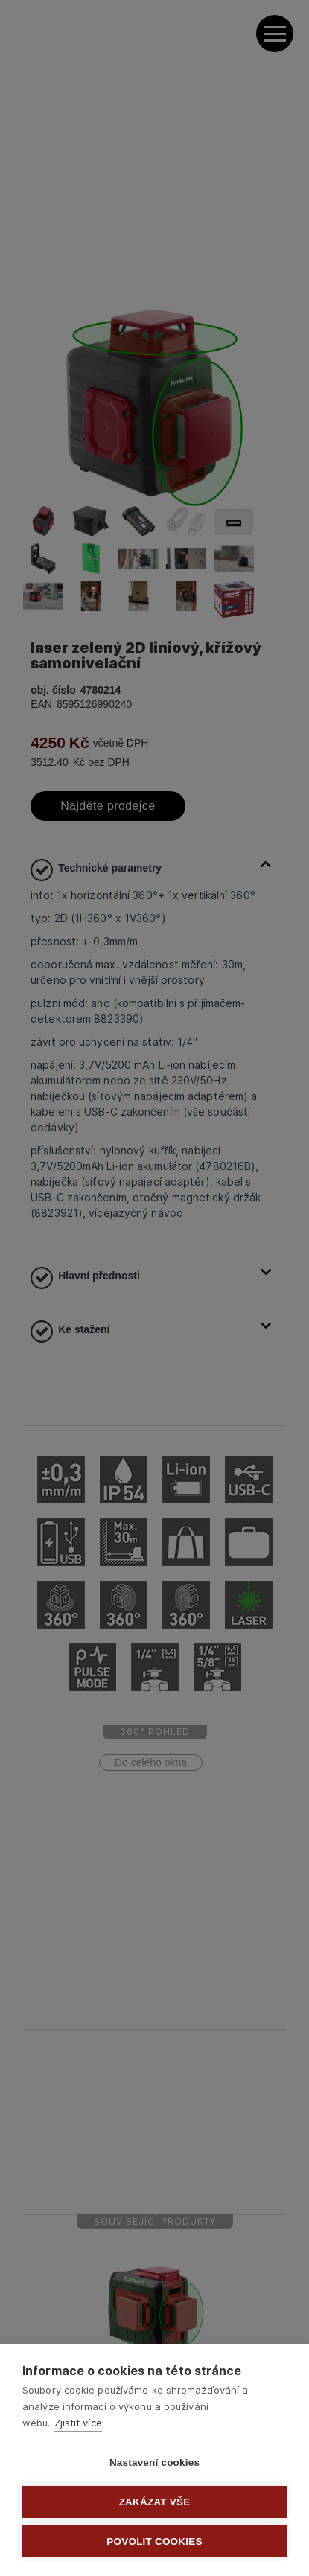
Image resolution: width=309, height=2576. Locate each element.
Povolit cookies (154, 2541)
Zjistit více (78, 2423)
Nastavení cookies (154, 2462)
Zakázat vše (155, 2502)
